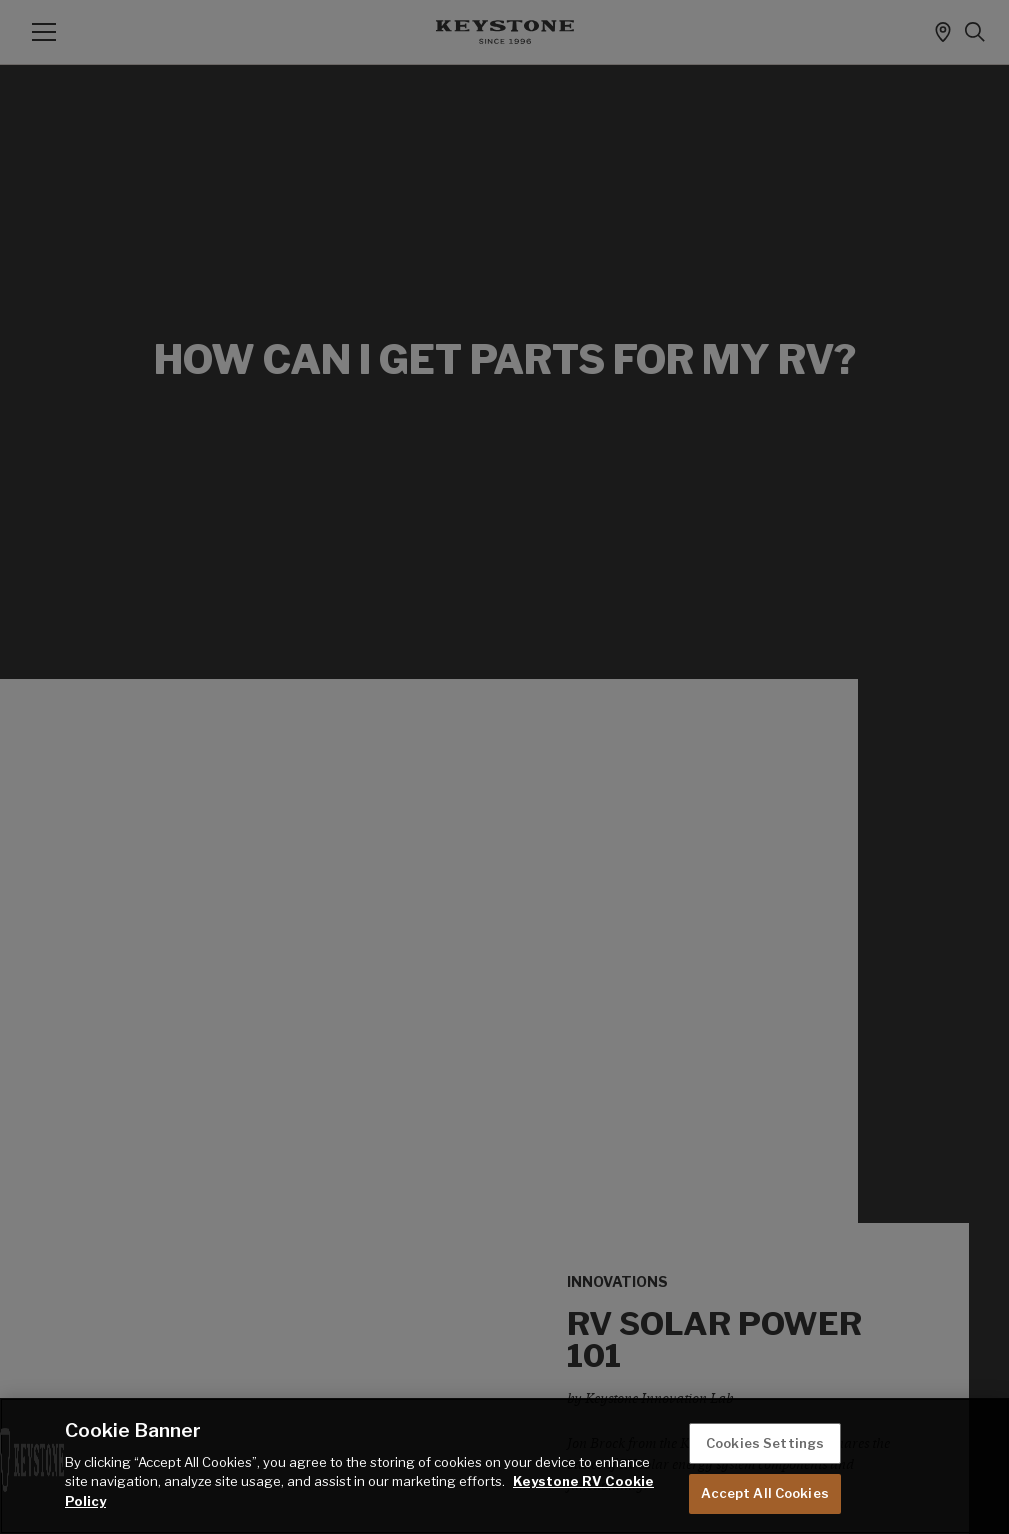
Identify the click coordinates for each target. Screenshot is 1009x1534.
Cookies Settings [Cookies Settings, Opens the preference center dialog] (765, 1443)
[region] (504, 1466)
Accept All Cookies (764, 1493)
